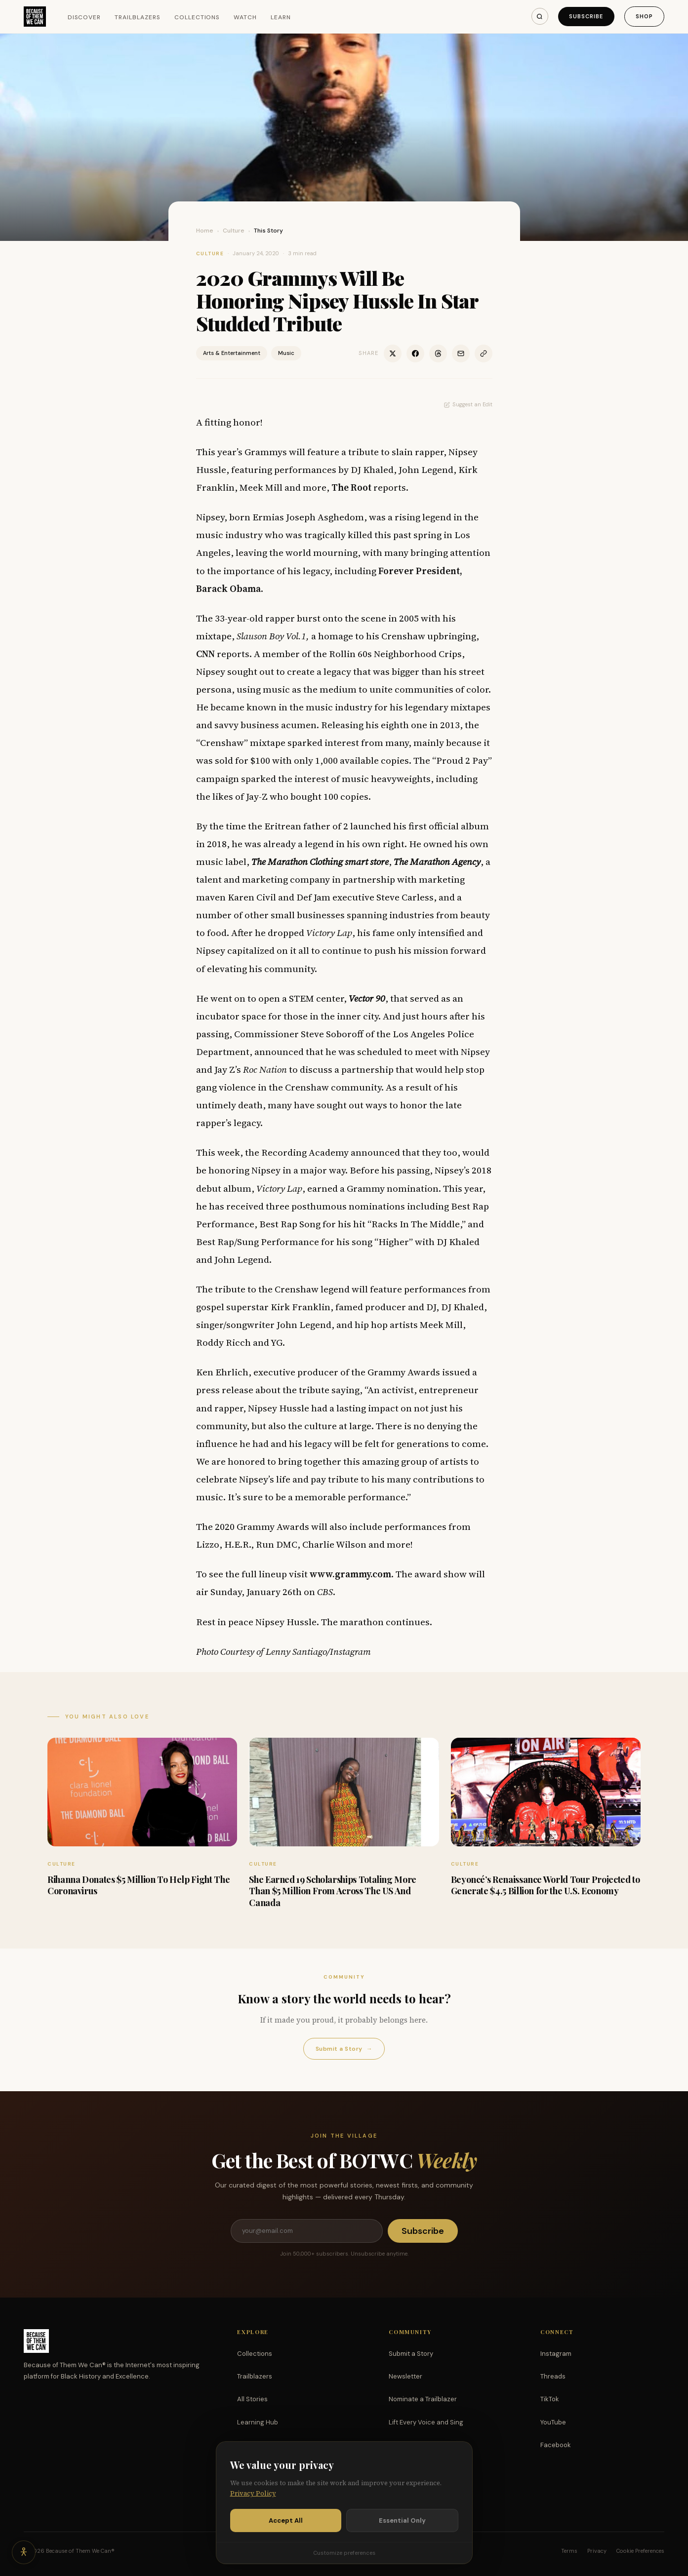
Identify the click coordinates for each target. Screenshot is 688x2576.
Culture (233, 230)
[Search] (539, 16)
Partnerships (408, 2445)
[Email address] (307, 2231)
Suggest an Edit (468, 404)
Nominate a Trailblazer (423, 2399)
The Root (351, 487)
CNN (205, 653)
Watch (245, 17)
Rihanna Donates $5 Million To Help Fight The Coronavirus (138, 1885)
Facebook (555, 2445)
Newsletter (405, 2376)
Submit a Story (344, 2049)
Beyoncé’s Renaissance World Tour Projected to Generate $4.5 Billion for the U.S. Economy (545, 1885)
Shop (644, 16)
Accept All (286, 2530)
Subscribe (586, 16)
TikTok (549, 2399)
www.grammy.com (350, 1573)
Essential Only (402, 2530)
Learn (281, 17)
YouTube (553, 2422)
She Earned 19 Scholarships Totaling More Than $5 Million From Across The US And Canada (332, 1891)
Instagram (555, 2353)
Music (286, 353)
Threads (553, 2376)
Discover (84, 17)
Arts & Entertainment (231, 353)
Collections (197, 17)
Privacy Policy (253, 2503)
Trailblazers (138, 17)
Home (204, 230)
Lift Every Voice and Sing (426, 2422)
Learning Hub (257, 2422)
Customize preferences (344, 2562)
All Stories (252, 2399)
